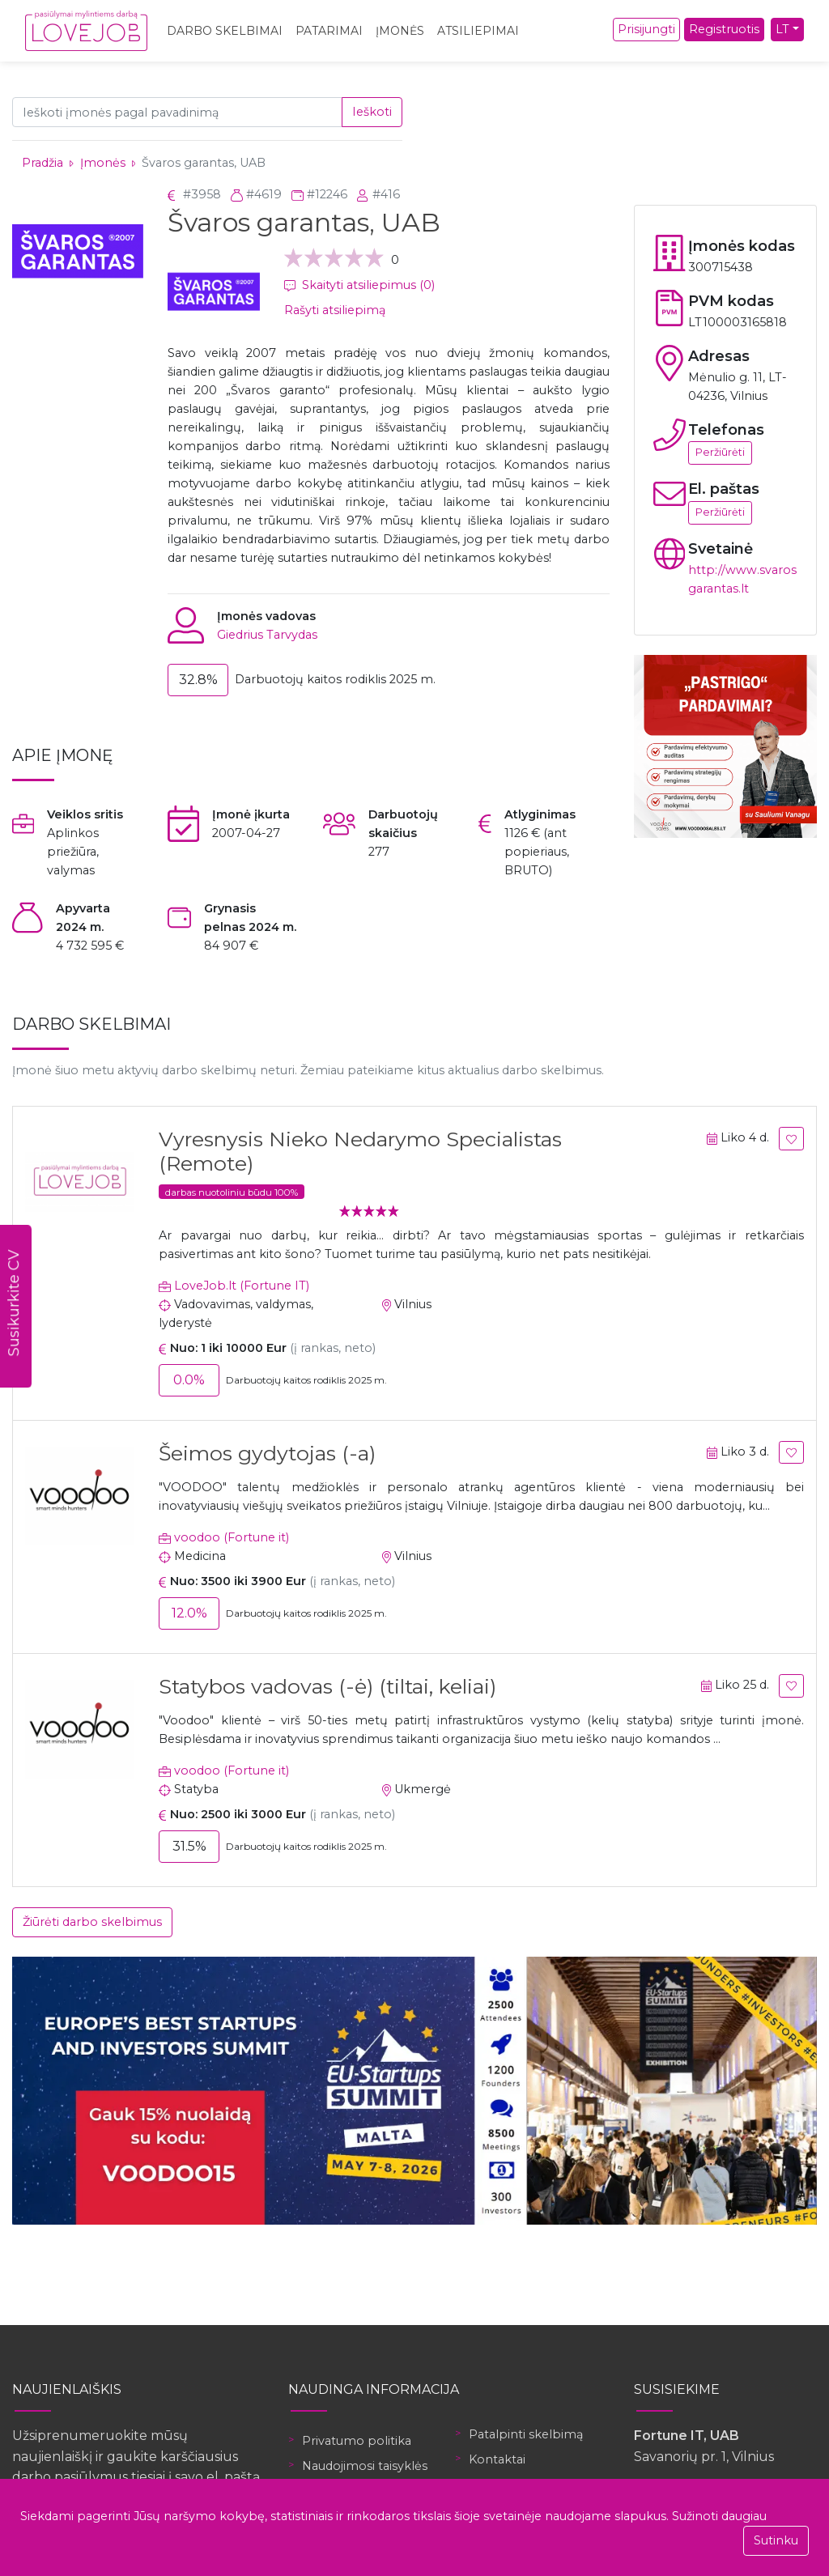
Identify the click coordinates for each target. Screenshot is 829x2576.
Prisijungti (646, 29)
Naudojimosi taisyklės (364, 2466)
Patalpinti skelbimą (526, 2434)
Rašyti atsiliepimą (334, 310)
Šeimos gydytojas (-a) (267, 1453)
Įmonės (400, 30)
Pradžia (42, 162)
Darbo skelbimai (225, 30)
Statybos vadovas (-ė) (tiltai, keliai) (327, 1686)
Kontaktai (497, 2459)
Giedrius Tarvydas (267, 634)
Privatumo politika (356, 2441)
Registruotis (724, 29)
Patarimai (329, 30)
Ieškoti (372, 111)
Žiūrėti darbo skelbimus (92, 1922)
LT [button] (782, 29)
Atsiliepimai (478, 30)
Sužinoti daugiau (719, 2516)
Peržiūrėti (720, 452)
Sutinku (776, 2540)
